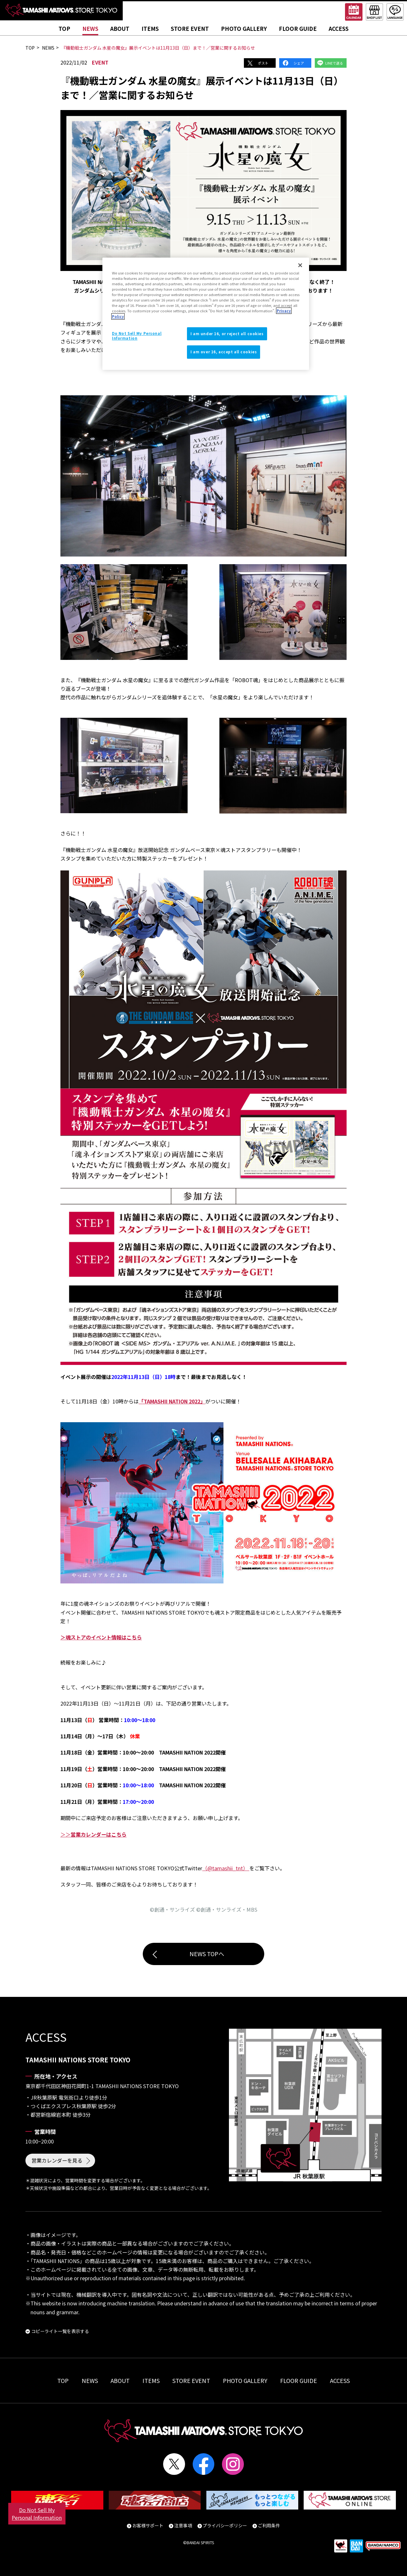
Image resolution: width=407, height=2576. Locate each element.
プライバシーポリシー (225, 2525)
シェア (298, 63)
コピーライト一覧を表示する (60, 2331)
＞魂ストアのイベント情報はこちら (101, 1637)
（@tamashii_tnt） (225, 1868)
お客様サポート (147, 2525)
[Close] (300, 265)
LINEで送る (334, 63)
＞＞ (93, 1834)
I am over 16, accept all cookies (223, 351)
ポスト (263, 63)
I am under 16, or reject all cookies (227, 333)
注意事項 (183, 2525)
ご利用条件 (269, 2525)
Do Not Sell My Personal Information (37, 2513)
